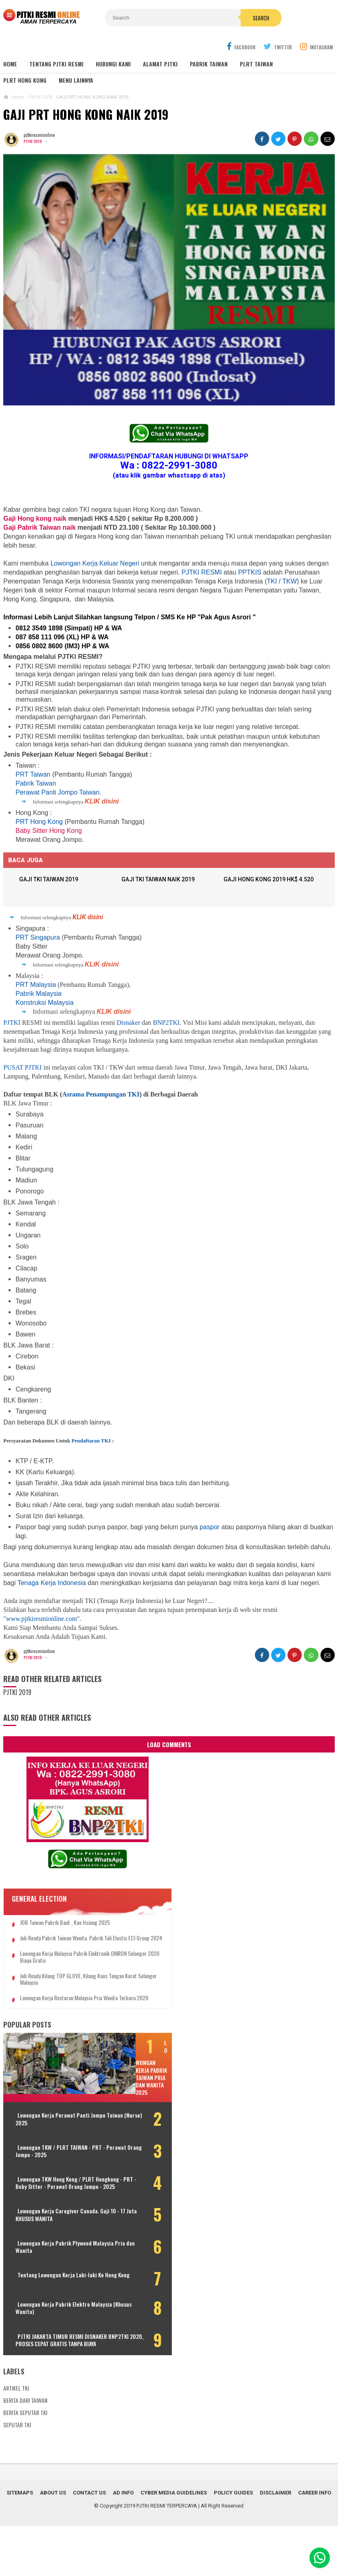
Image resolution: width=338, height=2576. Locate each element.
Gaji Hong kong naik (35, 519)
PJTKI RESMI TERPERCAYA (166, 2556)
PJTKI (11, 1023)
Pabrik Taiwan (35, 784)
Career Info (314, 2543)
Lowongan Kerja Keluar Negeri (94, 564)
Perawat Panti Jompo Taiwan (57, 793)
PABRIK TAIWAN (209, 64)
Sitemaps (20, 2543)
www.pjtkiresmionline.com (41, 1619)
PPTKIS (249, 573)
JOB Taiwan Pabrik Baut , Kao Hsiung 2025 (65, 1923)
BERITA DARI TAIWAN (25, 2450)
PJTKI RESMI (202, 573)
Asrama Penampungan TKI (100, 1095)
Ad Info (123, 2543)
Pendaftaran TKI (91, 1441)
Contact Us (89, 2543)
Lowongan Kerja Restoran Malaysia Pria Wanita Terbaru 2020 (61, 2009)
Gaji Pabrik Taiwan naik (40, 528)
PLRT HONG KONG (24, 81)
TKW (289, 582)
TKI (272, 582)
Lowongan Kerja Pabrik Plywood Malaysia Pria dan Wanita (53, 2286)
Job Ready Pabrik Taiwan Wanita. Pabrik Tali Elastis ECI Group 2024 (66, 1943)
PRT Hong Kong (39, 822)
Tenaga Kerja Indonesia (52, 1583)
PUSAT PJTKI (22, 1068)
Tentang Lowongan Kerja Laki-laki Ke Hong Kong (56, 2319)
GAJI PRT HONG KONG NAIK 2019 (86, 115)
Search (219, 18)
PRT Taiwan (32, 775)
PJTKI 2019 (33, 142)
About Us (53, 2543)
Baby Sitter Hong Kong (48, 831)
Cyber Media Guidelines (173, 2543)
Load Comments (169, 1745)
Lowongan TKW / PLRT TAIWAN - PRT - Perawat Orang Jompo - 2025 (56, 2183)
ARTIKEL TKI (16, 2438)
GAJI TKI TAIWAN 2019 (51, 880)
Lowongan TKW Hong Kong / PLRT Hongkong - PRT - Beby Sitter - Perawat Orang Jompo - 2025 (54, 2219)
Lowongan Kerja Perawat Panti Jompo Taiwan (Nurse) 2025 (52, 2151)
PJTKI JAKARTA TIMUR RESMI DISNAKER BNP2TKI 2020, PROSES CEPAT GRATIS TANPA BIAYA (54, 2386)
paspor (209, 1527)
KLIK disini (102, 802)
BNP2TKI (166, 1023)
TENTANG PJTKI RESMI (56, 64)
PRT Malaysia (35, 985)
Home (10, 64)
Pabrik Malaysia (38, 994)
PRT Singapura (37, 938)
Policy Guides (233, 2543)
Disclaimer (275, 2543)
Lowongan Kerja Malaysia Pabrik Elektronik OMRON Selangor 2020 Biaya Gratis (65, 1965)
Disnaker (128, 1023)
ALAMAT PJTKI (160, 64)
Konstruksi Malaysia (44, 1003)
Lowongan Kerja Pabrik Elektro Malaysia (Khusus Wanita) (52, 2350)
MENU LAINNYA (76, 81)
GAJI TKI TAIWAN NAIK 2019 (160, 880)
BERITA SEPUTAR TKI (25, 2462)
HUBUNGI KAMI (113, 64)
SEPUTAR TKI (17, 2474)
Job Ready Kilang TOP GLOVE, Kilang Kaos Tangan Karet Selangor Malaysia (64, 1987)
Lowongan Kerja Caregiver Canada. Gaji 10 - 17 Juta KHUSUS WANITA (57, 2255)
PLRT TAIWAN (256, 64)
